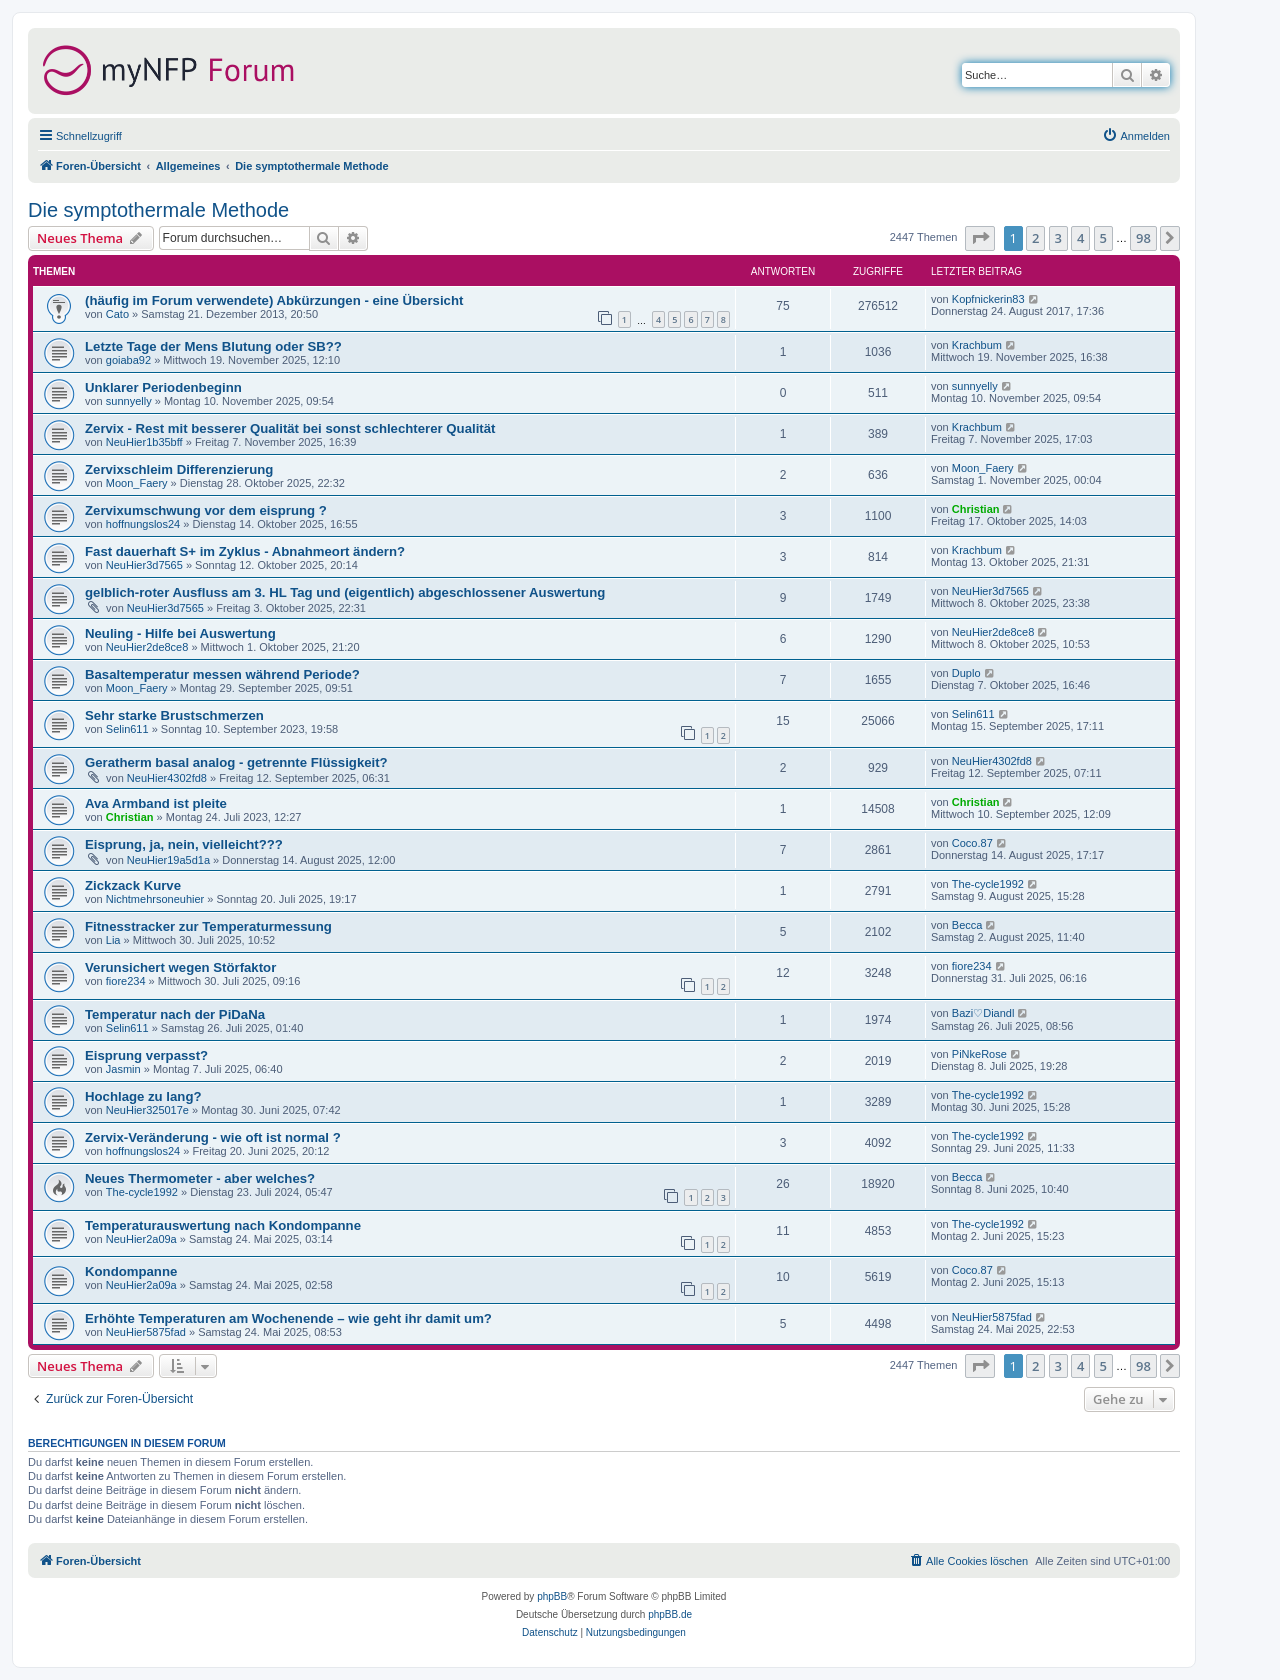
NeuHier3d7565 (144, 565)
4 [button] (1080, 238)
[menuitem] (1136, 136)
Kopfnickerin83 (988, 299)
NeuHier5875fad (146, 1332)
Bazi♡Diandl (983, 1013)
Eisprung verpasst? (146, 1055)
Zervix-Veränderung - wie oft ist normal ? (213, 1137)
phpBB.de (670, 1614)
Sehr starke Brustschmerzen (174, 715)
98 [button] (1143, 238)
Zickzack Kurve (133, 885)
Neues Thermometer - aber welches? (200, 1178)
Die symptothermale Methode (158, 210)
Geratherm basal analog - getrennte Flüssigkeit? (236, 762)
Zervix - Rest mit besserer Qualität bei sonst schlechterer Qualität (290, 428)
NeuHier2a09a (141, 1239)
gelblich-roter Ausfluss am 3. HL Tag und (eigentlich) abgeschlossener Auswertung (345, 592)
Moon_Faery (137, 483)
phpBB (552, 1596)
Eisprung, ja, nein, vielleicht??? (184, 844)
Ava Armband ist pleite (156, 803)
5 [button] (1103, 238)
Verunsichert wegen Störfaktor (180, 967)
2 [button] (1035, 238)
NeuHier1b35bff (144, 442)
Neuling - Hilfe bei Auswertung (180, 633)
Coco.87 (972, 843)
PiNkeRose (979, 1054)
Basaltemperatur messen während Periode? (222, 674)
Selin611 (127, 729)
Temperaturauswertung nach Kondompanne (223, 1225)
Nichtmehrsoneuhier (155, 899)
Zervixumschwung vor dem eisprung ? (206, 510)
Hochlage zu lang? (143, 1096)
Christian (976, 509)
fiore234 (126, 981)
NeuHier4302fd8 (167, 778)
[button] (980, 238)
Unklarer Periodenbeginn (163, 387)
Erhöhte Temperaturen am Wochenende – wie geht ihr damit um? (288, 1318)
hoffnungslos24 (143, 524)
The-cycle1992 (988, 884)
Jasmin (123, 1069)
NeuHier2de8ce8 (147, 647)
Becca (967, 925)
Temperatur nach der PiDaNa (175, 1014)
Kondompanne (131, 1271)
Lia (113, 940)
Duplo (966, 673)
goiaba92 (128, 360)
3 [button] (1058, 238)
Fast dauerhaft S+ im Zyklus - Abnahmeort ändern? (245, 551)
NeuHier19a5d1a (168, 860)
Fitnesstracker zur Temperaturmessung (208, 926)
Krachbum (977, 345)
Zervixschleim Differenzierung (179, 469)
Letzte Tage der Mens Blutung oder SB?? (213, 346)
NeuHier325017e (147, 1110)
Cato (117, 314)
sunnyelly (129, 401)
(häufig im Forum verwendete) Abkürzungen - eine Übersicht (274, 300)
